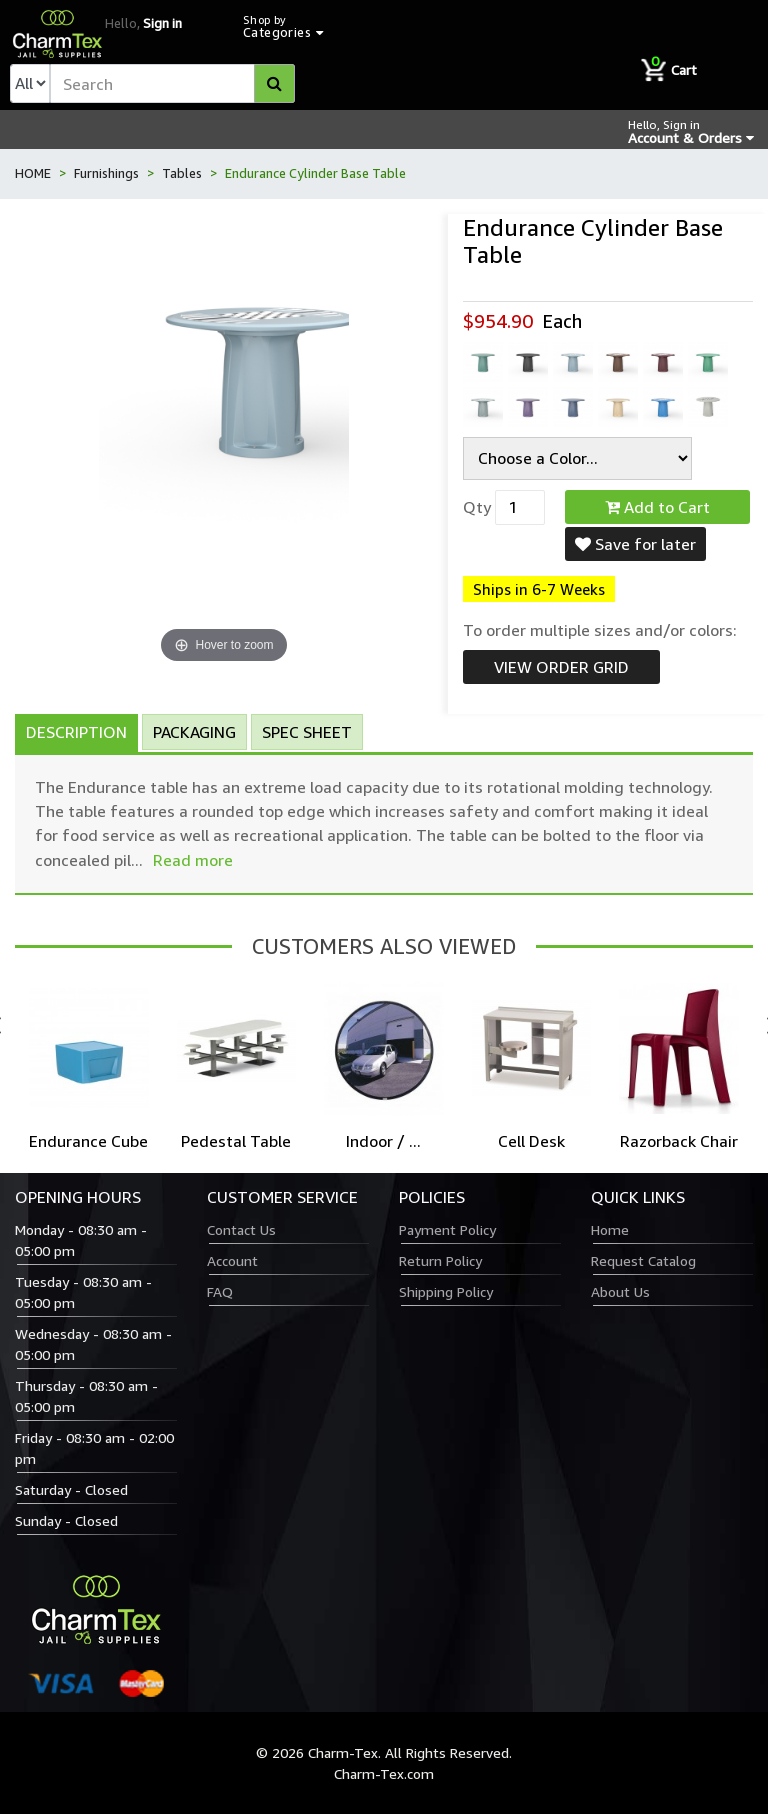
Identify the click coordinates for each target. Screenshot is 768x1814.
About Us (620, 1291)
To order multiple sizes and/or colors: (600, 630)
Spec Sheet (307, 732)
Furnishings (106, 173)
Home (610, 1229)
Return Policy (440, 1260)
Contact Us (241, 1229)
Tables (182, 173)
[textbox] (172, 83)
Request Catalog (643, 1260)
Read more (193, 860)
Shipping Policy (446, 1291)
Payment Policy (447, 1229)
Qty (477, 507)
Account (232, 1260)
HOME (33, 173)
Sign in (162, 23)
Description (76, 732)
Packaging (194, 732)
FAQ (220, 1291)
